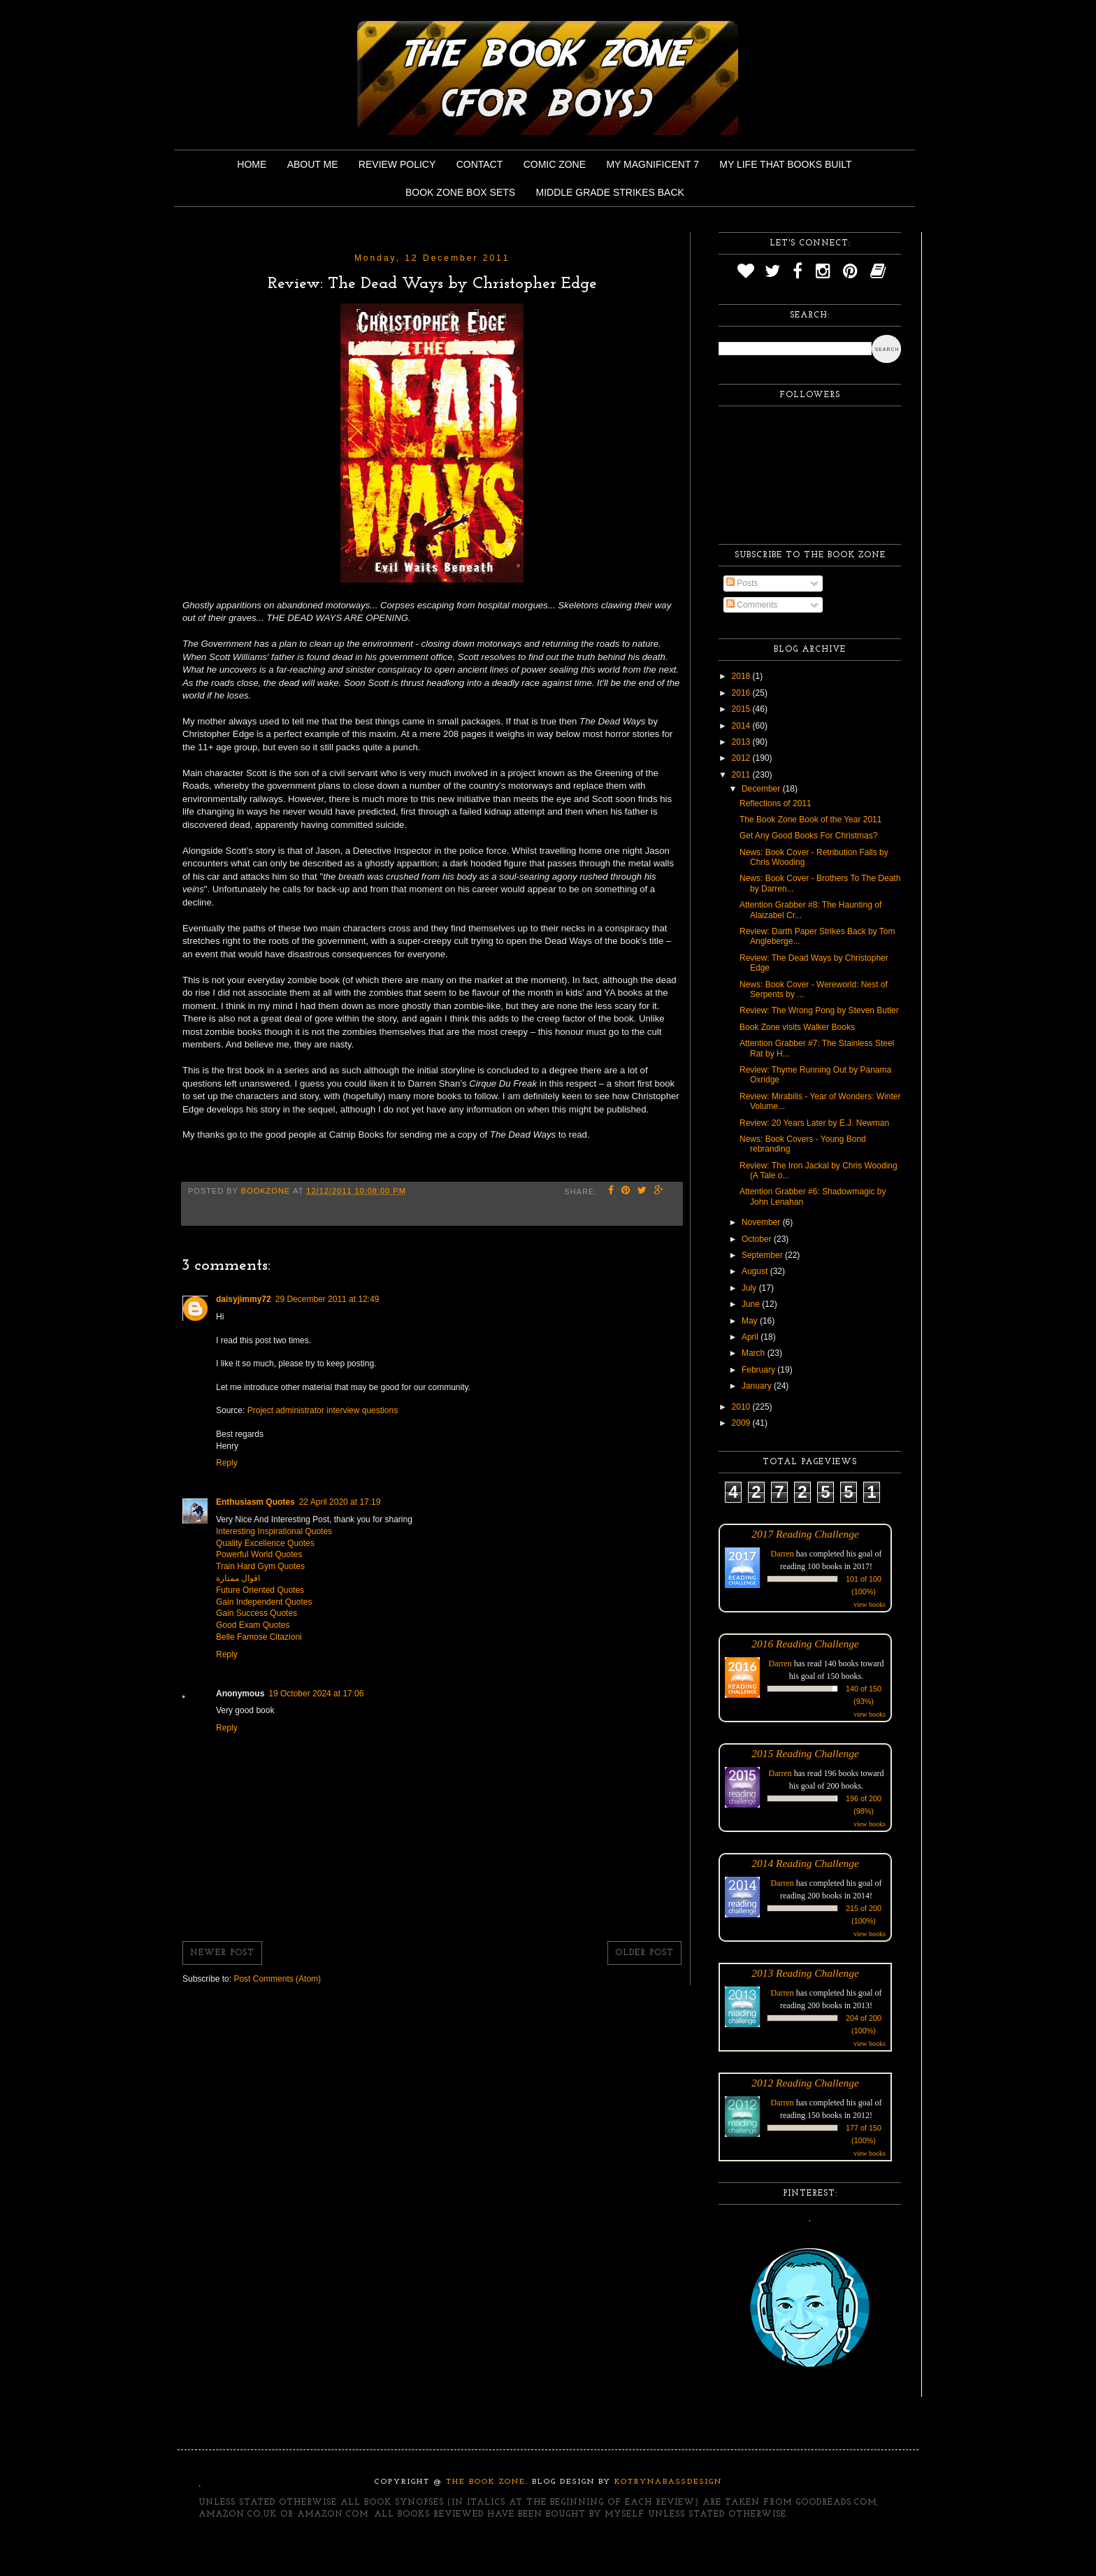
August (756, 1271)
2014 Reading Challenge (805, 1863)
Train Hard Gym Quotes (260, 1566)
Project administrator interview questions (322, 1410)
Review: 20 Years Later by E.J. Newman (814, 1123)
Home (251, 164)
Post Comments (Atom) (277, 1979)
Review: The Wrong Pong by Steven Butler (819, 1010)
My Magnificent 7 (652, 164)
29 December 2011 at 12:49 (327, 1299)
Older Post (644, 1953)
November (762, 1222)
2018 (742, 676)
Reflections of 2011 (776, 803)
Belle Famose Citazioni (259, 1637)
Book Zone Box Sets (460, 192)
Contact (479, 164)
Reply (227, 1463)
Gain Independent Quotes (264, 1602)
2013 (742, 742)
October (758, 1239)
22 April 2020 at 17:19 (340, 1502)
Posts (742, 583)
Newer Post (222, 1953)
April (751, 1337)
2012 (742, 758)
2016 (742, 693)
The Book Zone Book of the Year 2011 (810, 819)
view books (869, 1604)
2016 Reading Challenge (805, 1644)
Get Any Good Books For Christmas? (808, 835)
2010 (742, 1407)
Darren (782, 1554)
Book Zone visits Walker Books (797, 1027)
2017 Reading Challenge (805, 1534)
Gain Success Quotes (256, 1613)
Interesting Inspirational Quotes (274, 1531)
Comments (751, 605)
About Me (312, 164)
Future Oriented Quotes (260, 1590)
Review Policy (397, 164)
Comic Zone (555, 164)
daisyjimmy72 (243, 1299)
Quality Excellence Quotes (265, 1543)
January (758, 1386)
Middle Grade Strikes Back (610, 192)
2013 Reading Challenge (805, 1973)
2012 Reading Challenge (805, 2083)
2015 (742, 709)
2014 (742, 726)
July (750, 1288)
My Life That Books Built (785, 164)
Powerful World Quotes (259, 1554)
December (762, 789)
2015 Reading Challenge (805, 1753)
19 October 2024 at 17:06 (315, 1693)
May (751, 1321)
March (754, 1353)
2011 (742, 775)
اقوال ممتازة (238, 1578)
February (759, 1370)
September (763, 1255)
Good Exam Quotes (252, 1625)
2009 (742, 1423)
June (752, 1304)
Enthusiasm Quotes (255, 1502)
